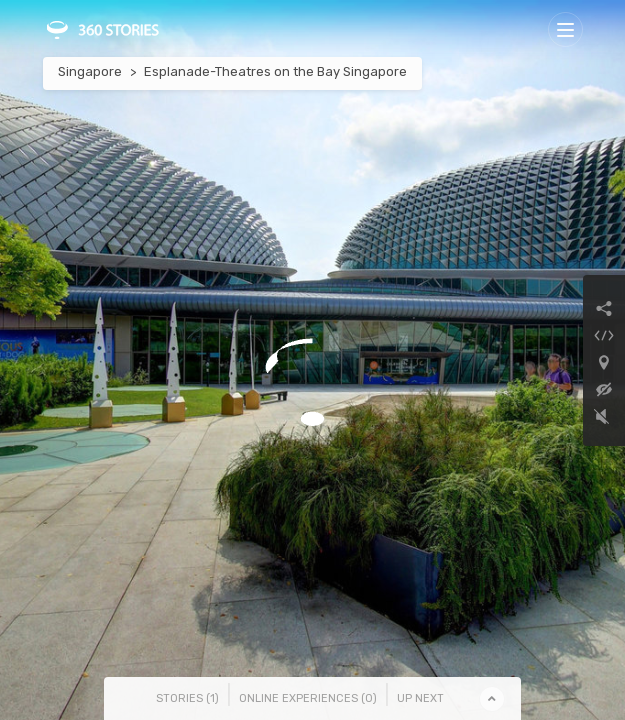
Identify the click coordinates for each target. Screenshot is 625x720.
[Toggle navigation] (565, 29)
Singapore (90, 71)
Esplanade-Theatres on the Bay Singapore (275, 71)
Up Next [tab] (420, 698)
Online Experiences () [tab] (308, 698)
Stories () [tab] (187, 698)
